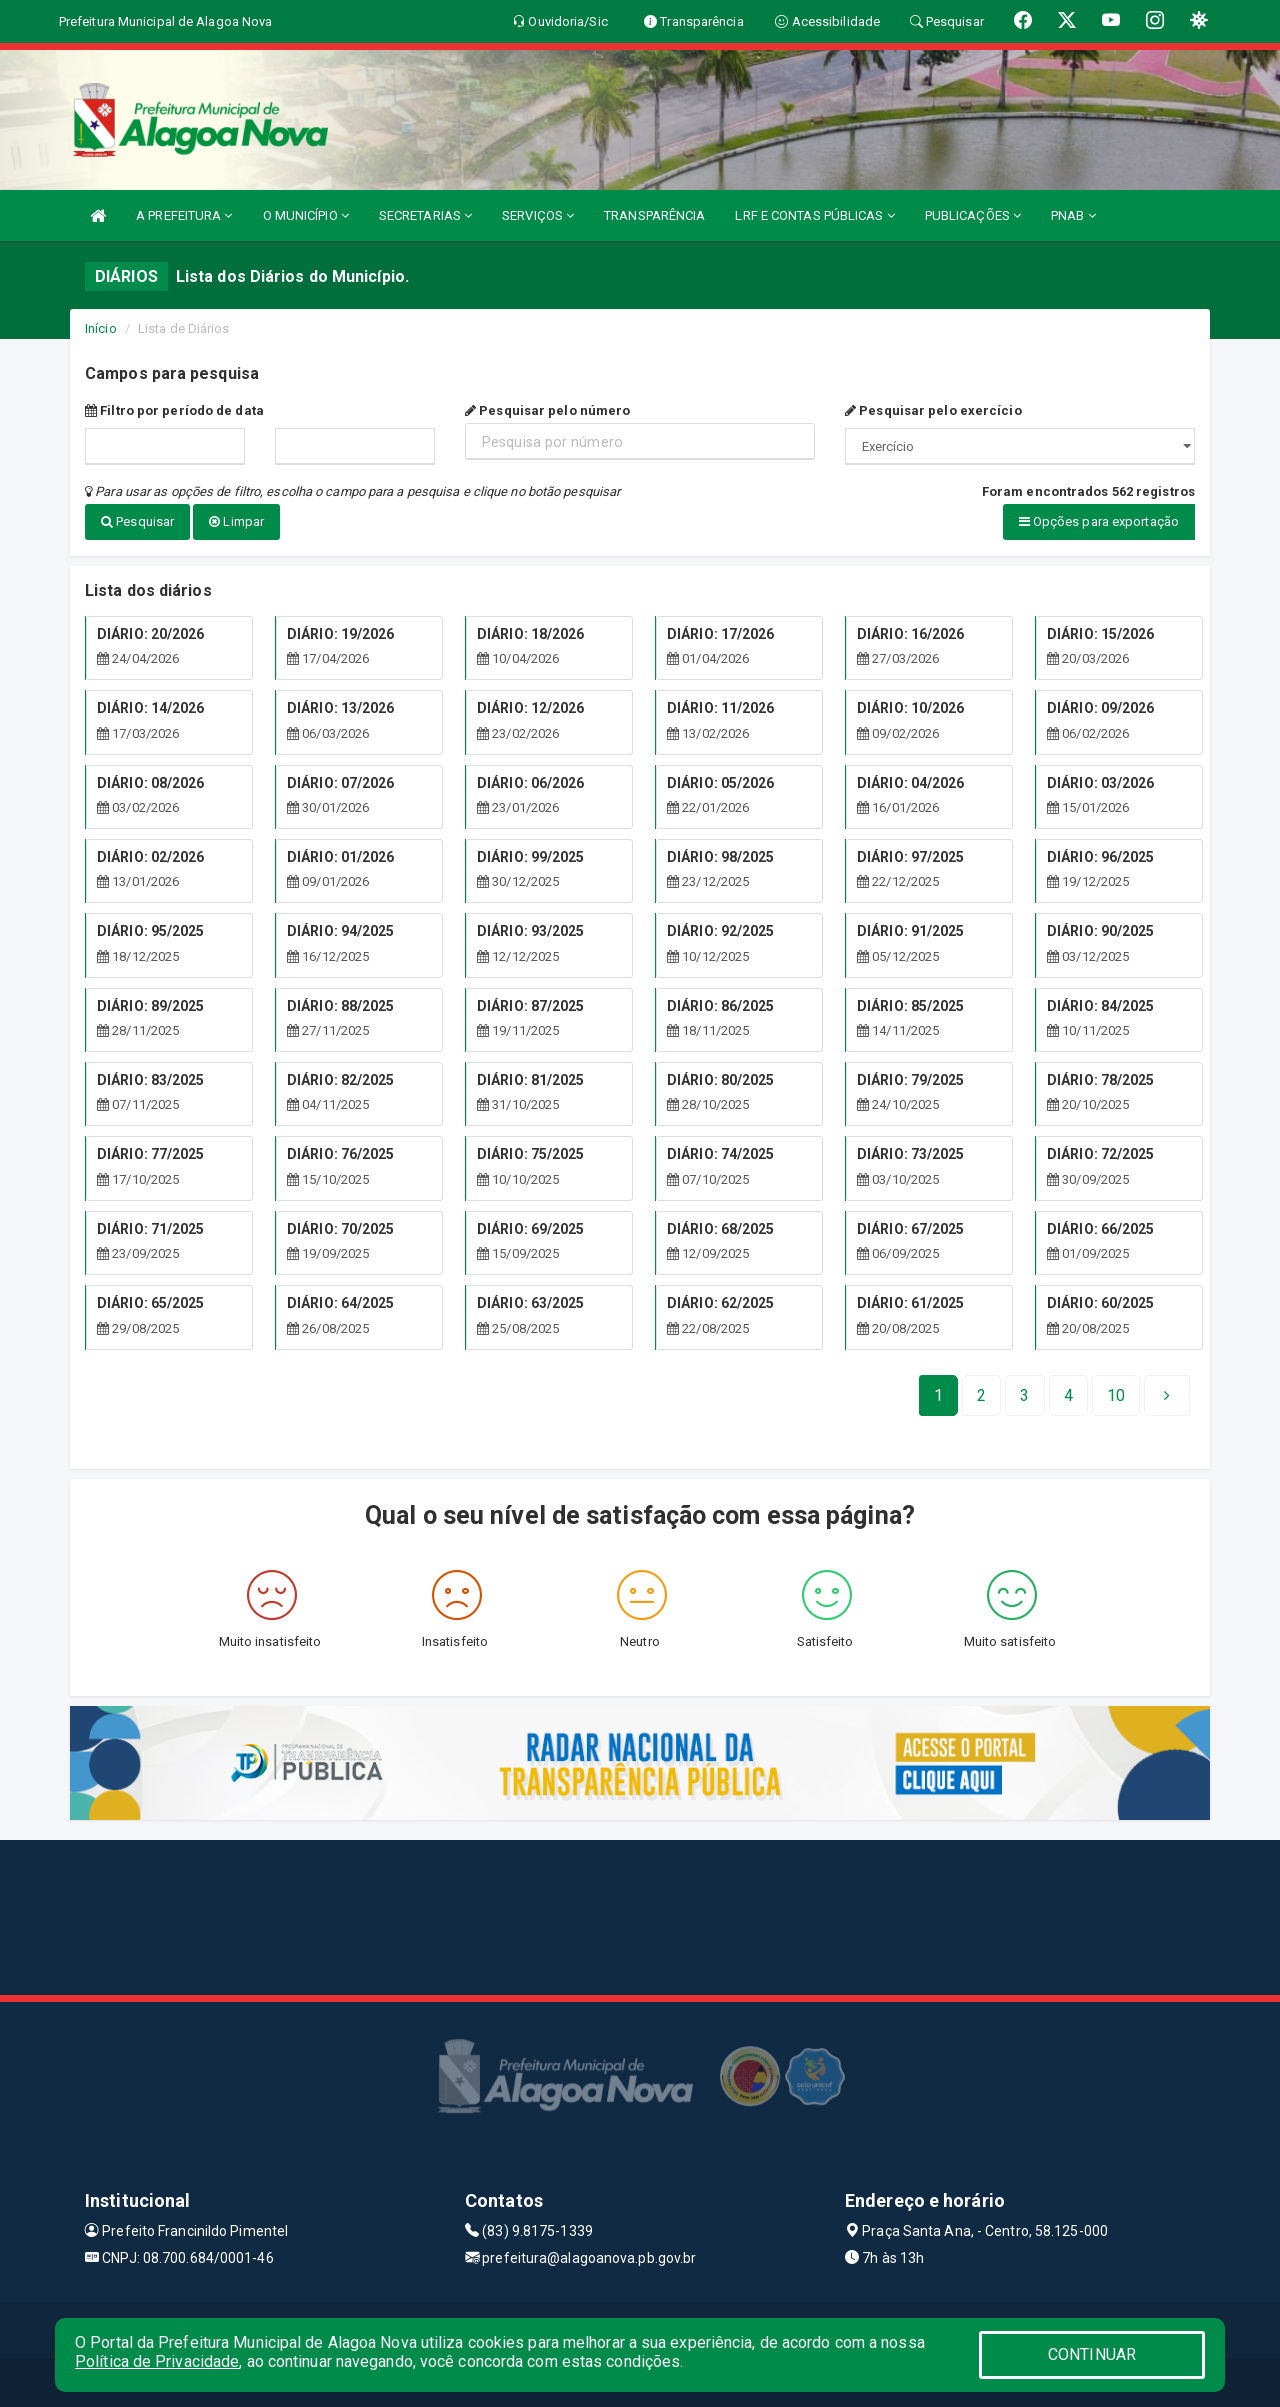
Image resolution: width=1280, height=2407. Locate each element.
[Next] (1116, 1394)
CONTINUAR (1092, 2354)
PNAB (1073, 215)
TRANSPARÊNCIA (654, 215)
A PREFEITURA (184, 215)
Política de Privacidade (157, 2361)
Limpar (236, 521)
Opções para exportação (1099, 521)
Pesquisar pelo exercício (933, 410)
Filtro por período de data (174, 410)
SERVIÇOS (538, 215)
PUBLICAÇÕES (973, 215)
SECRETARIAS (425, 215)
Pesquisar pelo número (547, 410)
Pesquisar (137, 521)
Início (101, 328)
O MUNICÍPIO (306, 215)
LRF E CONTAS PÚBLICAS (814, 215)
